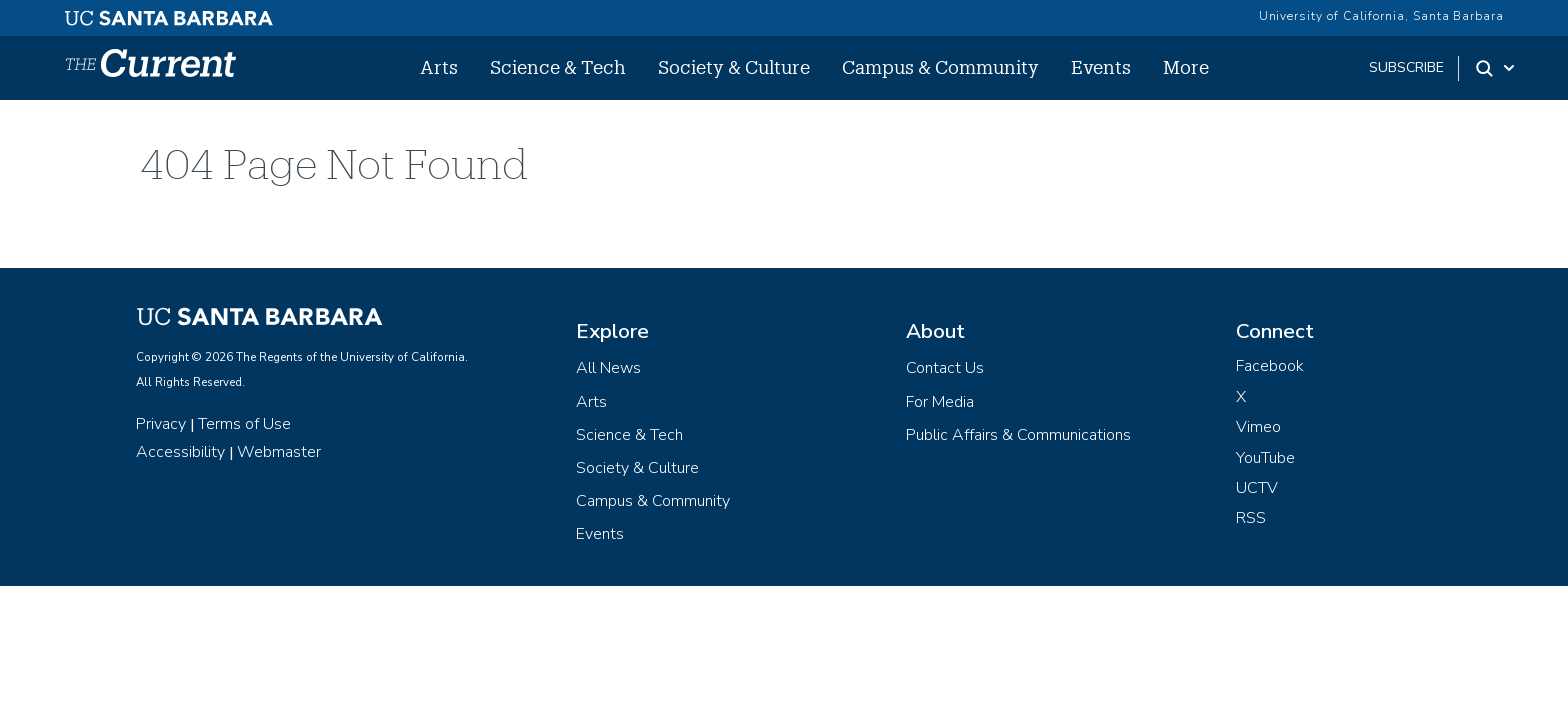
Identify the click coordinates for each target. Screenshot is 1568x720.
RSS (1251, 518)
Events (1101, 67)
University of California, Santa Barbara (1381, 16)
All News (608, 368)
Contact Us (945, 368)
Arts (439, 67)
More (1186, 67)
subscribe (1406, 67)
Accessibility (180, 452)
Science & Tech (558, 67)
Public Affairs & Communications (1018, 435)
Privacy (161, 424)
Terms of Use (244, 424)
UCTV (1257, 488)
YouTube (1265, 458)
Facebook (1270, 366)
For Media (940, 402)
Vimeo (1258, 427)
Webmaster (279, 452)
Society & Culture (734, 67)
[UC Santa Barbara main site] (169, 13)
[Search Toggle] (1496, 68)
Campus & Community (940, 67)
